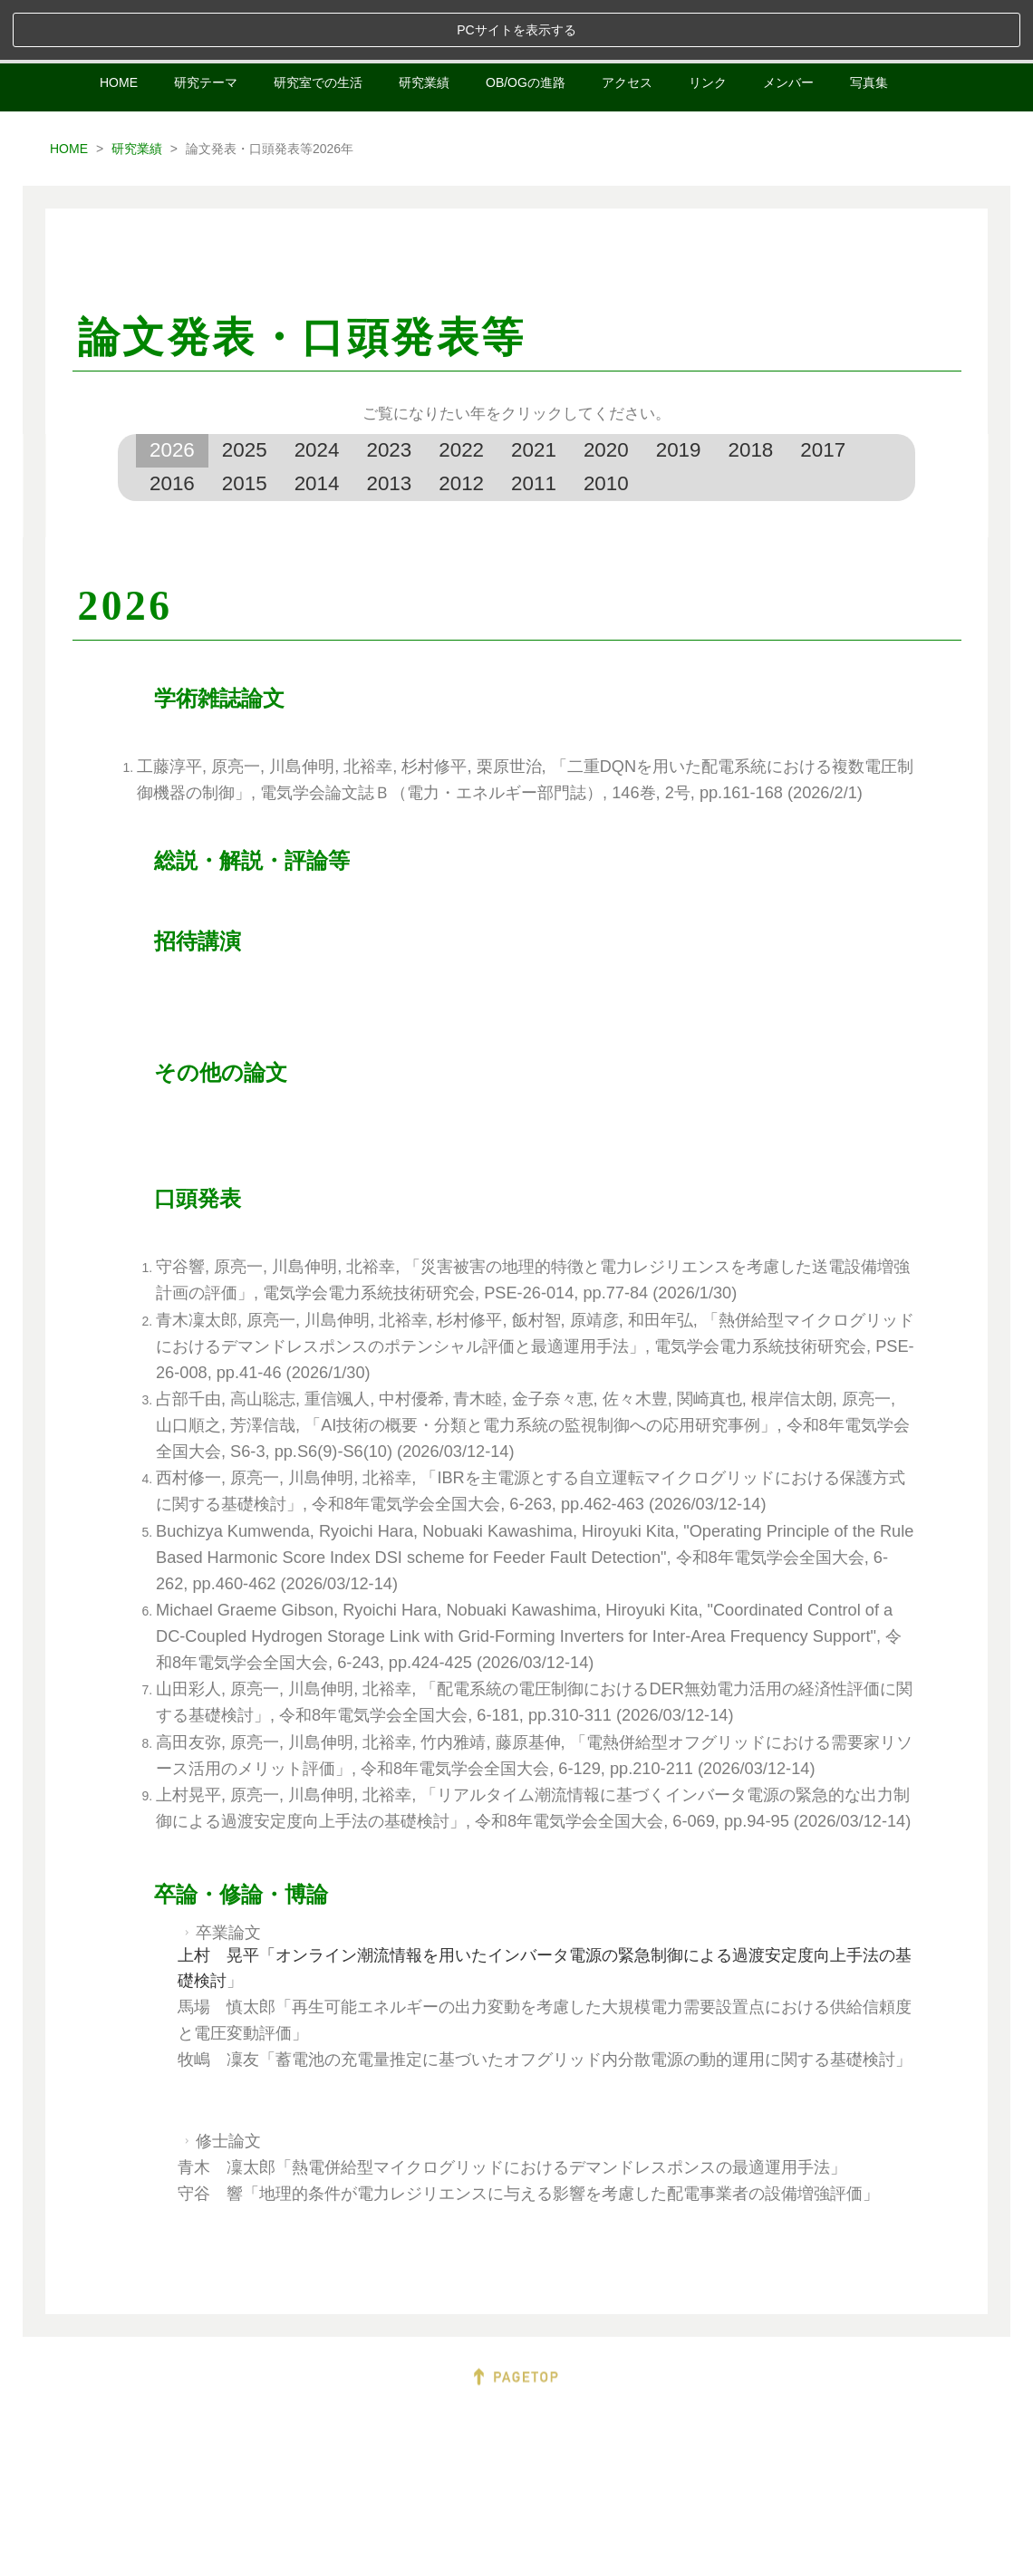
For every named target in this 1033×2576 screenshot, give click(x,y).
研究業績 (424, 22)
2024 (317, 390)
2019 (678, 390)
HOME (119, 22)
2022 (461, 390)
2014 (317, 422)
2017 (822, 390)
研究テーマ (205, 22)
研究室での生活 (318, 22)
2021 (533, 390)
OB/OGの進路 (525, 22)
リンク (708, 22)
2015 (244, 422)
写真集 (869, 22)
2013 (388, 422)
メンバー (788, 22)
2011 (533, 422)
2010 (606, 422)
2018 (751, 390)
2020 (606, 390)
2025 (244, 390)
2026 (172, 390)
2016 (172, 422)
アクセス (627, 22)
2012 (461, 422)
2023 (388, 390)
